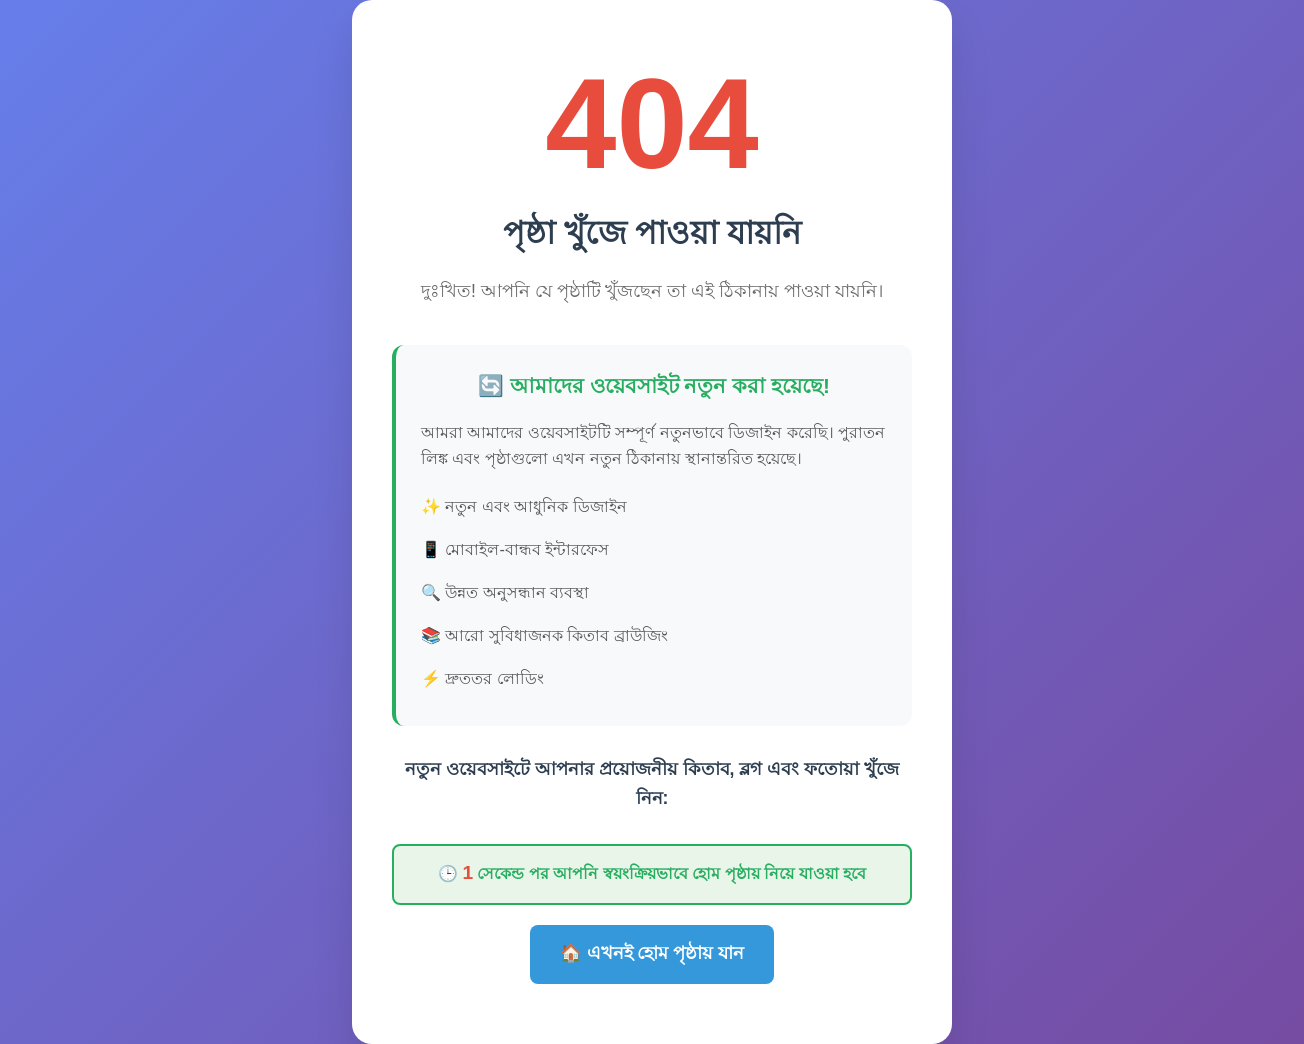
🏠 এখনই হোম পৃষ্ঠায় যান (652, 953)
